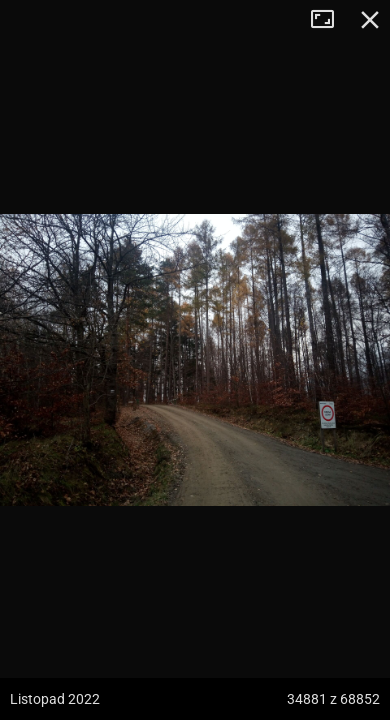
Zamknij (370, 20)
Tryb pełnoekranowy (330, 20)
